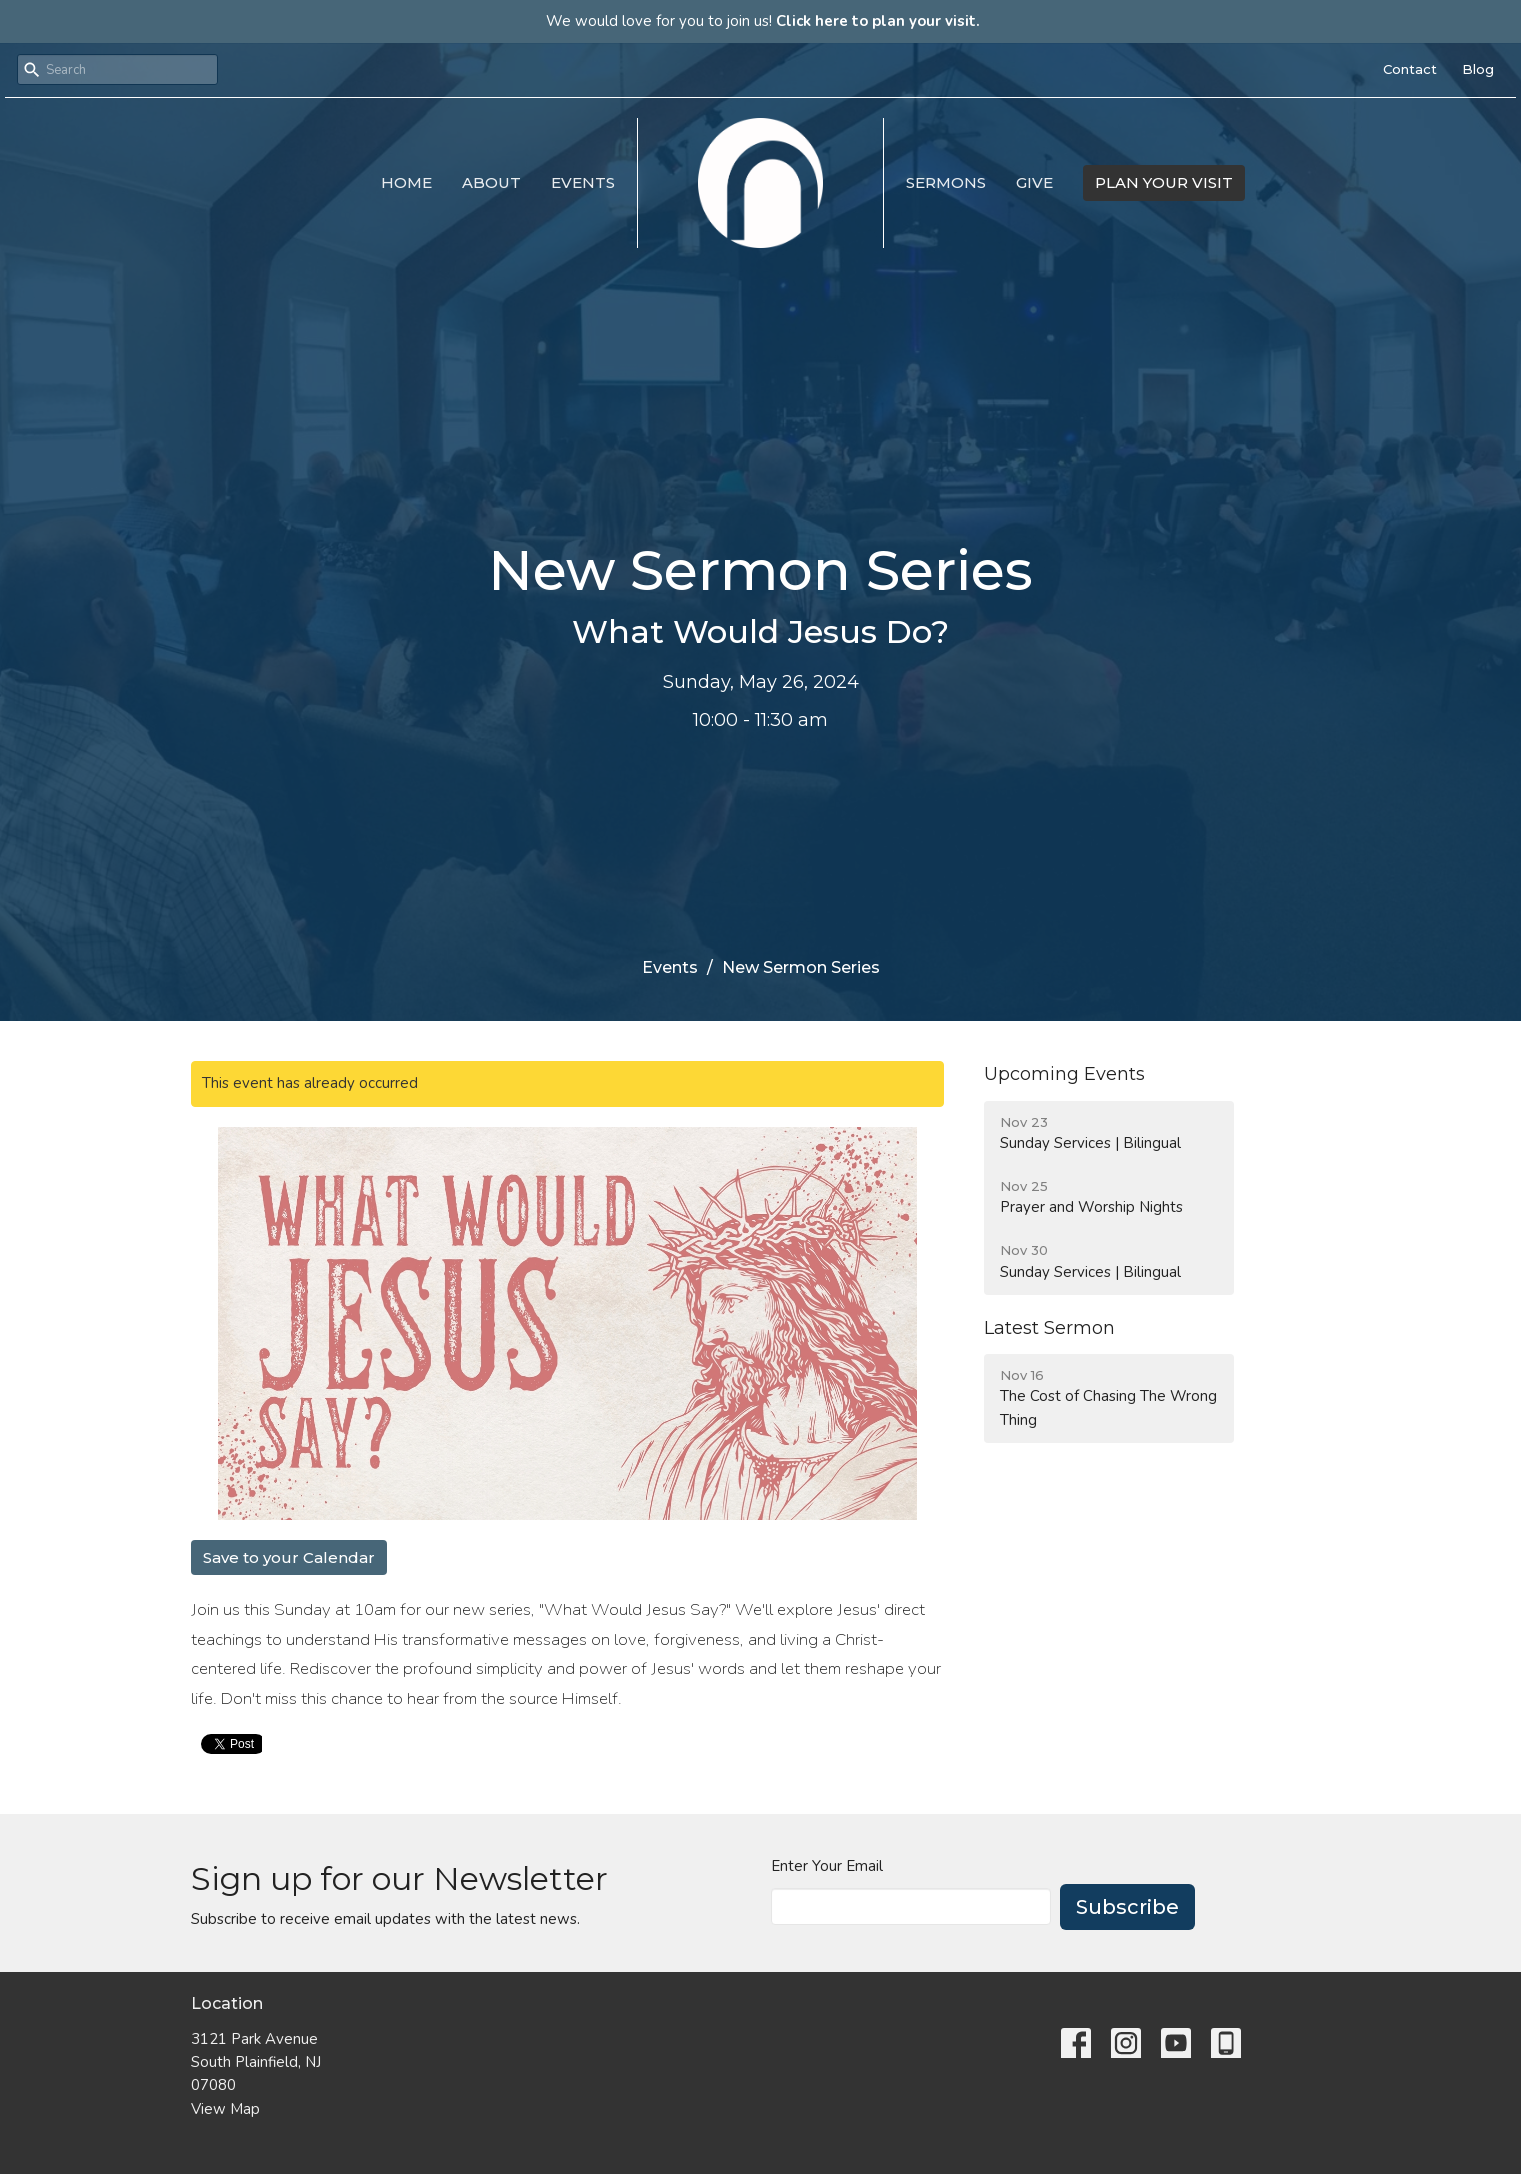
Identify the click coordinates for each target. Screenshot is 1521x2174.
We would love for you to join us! (763, 21)
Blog (1478, 69)
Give (1034, 182)
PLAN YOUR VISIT (1164, 182)
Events (583, 182)
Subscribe (1127, 1907)
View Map (225, 2109)
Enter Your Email (827, 1866)
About (491, 182)
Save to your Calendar (289, 1557)
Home (406, 182)
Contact (1410, 69)
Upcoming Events (1064, 1074)
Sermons (946, 182)
